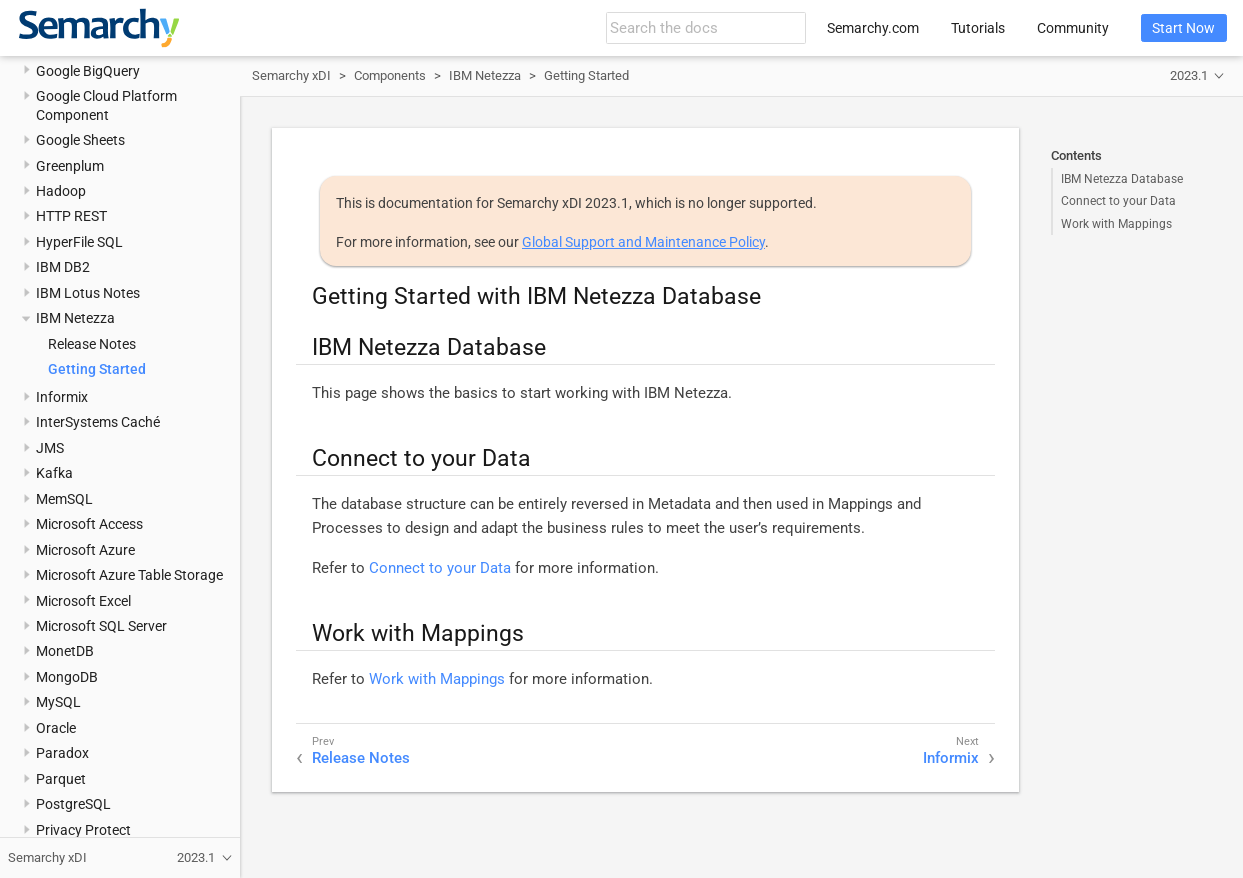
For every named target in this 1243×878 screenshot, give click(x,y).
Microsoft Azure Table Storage (129, 575)
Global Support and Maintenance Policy (643, 242)
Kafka (54, 473)
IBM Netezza (75, 318)
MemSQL (64, 499)
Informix (62, 397)
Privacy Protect (83, 830)
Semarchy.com (873, 28)
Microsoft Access (89, 524)
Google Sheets (80, 140)
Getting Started (97, 369)
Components (390, 75)
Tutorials (978, 28)
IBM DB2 (63, 267)
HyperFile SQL (79, 242)
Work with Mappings (1116, 224)
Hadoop (61, 191)
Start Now (1183, 28)
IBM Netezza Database (1122, 179)
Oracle (56, 728)
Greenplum (70, 166)
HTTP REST (71, 216)
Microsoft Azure (85, 550)
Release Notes (92, 344)
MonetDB (65, 651)
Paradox (62, 753)
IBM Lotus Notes (88, 293)
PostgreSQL (73, 804)
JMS (50, 448)
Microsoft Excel (83, 601)
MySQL (58, 702)
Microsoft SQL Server (101, 626)
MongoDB (67, 677)
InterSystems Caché (98, 422)
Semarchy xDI (291, 75)
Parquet (61, 779)
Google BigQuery (88, 71)
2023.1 (1189, 75)
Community (1073, 28)
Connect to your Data (1118, 201)
